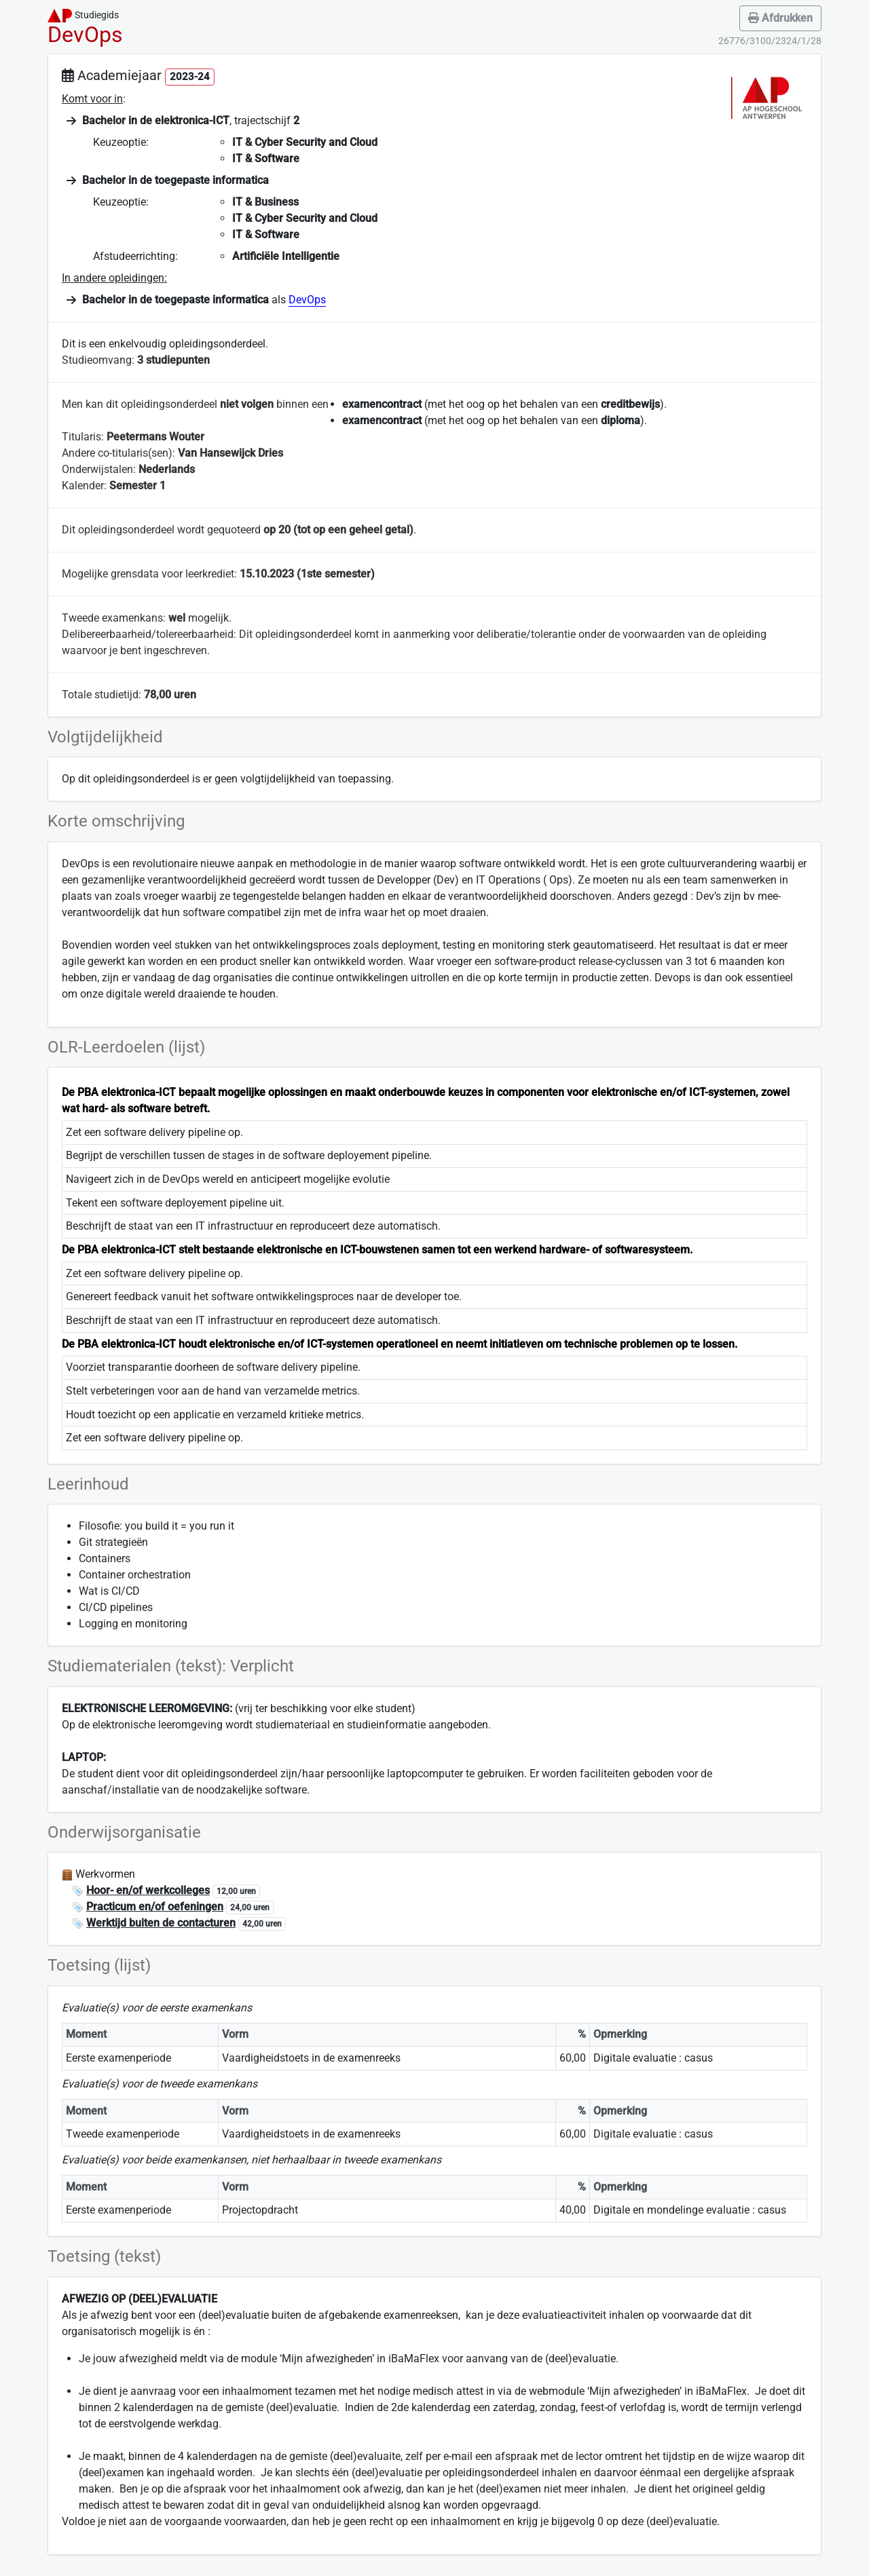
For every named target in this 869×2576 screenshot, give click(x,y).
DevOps (307, 299)
